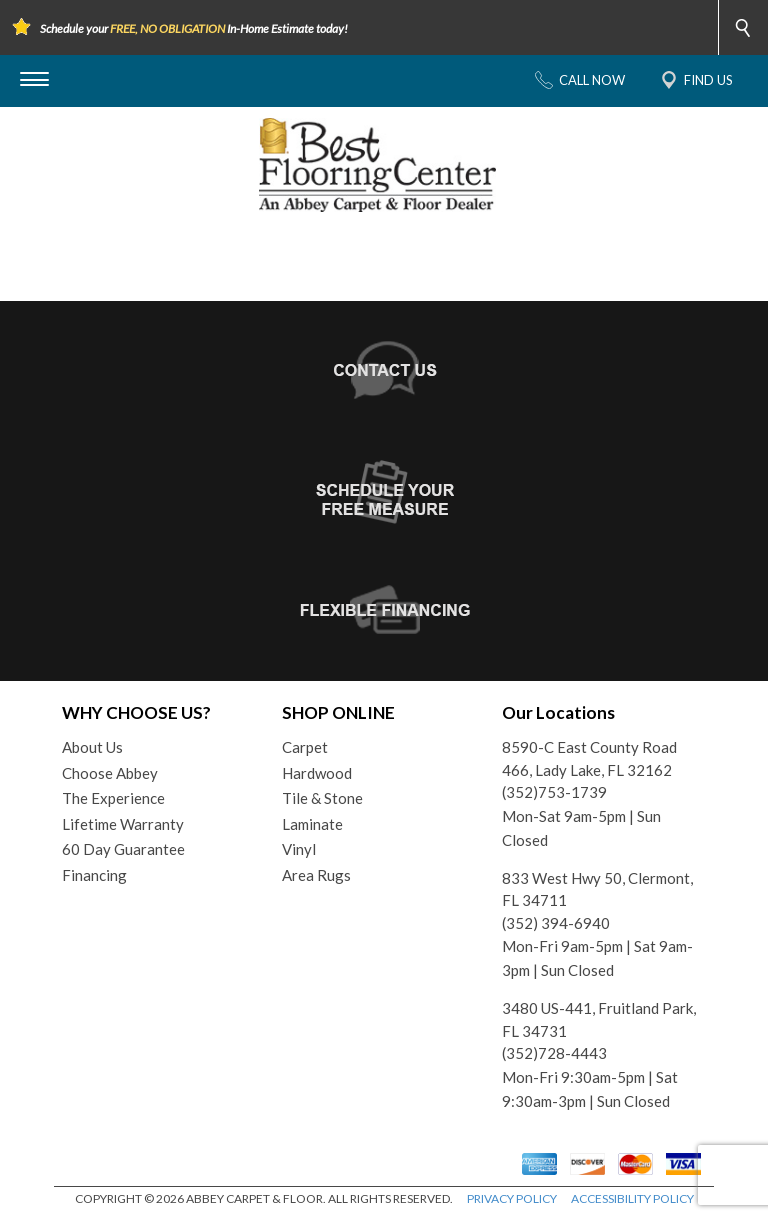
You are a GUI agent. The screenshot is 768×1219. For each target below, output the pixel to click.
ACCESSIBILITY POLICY (632, 1198)
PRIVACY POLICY (512, 1198)
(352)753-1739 (554, 792)
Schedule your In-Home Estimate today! (194, 28)
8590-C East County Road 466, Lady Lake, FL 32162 (589, 758)
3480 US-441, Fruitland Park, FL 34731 (599, 1019)
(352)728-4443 (554, 1053)
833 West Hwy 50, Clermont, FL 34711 (597, 889)
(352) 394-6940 (556, 923)
